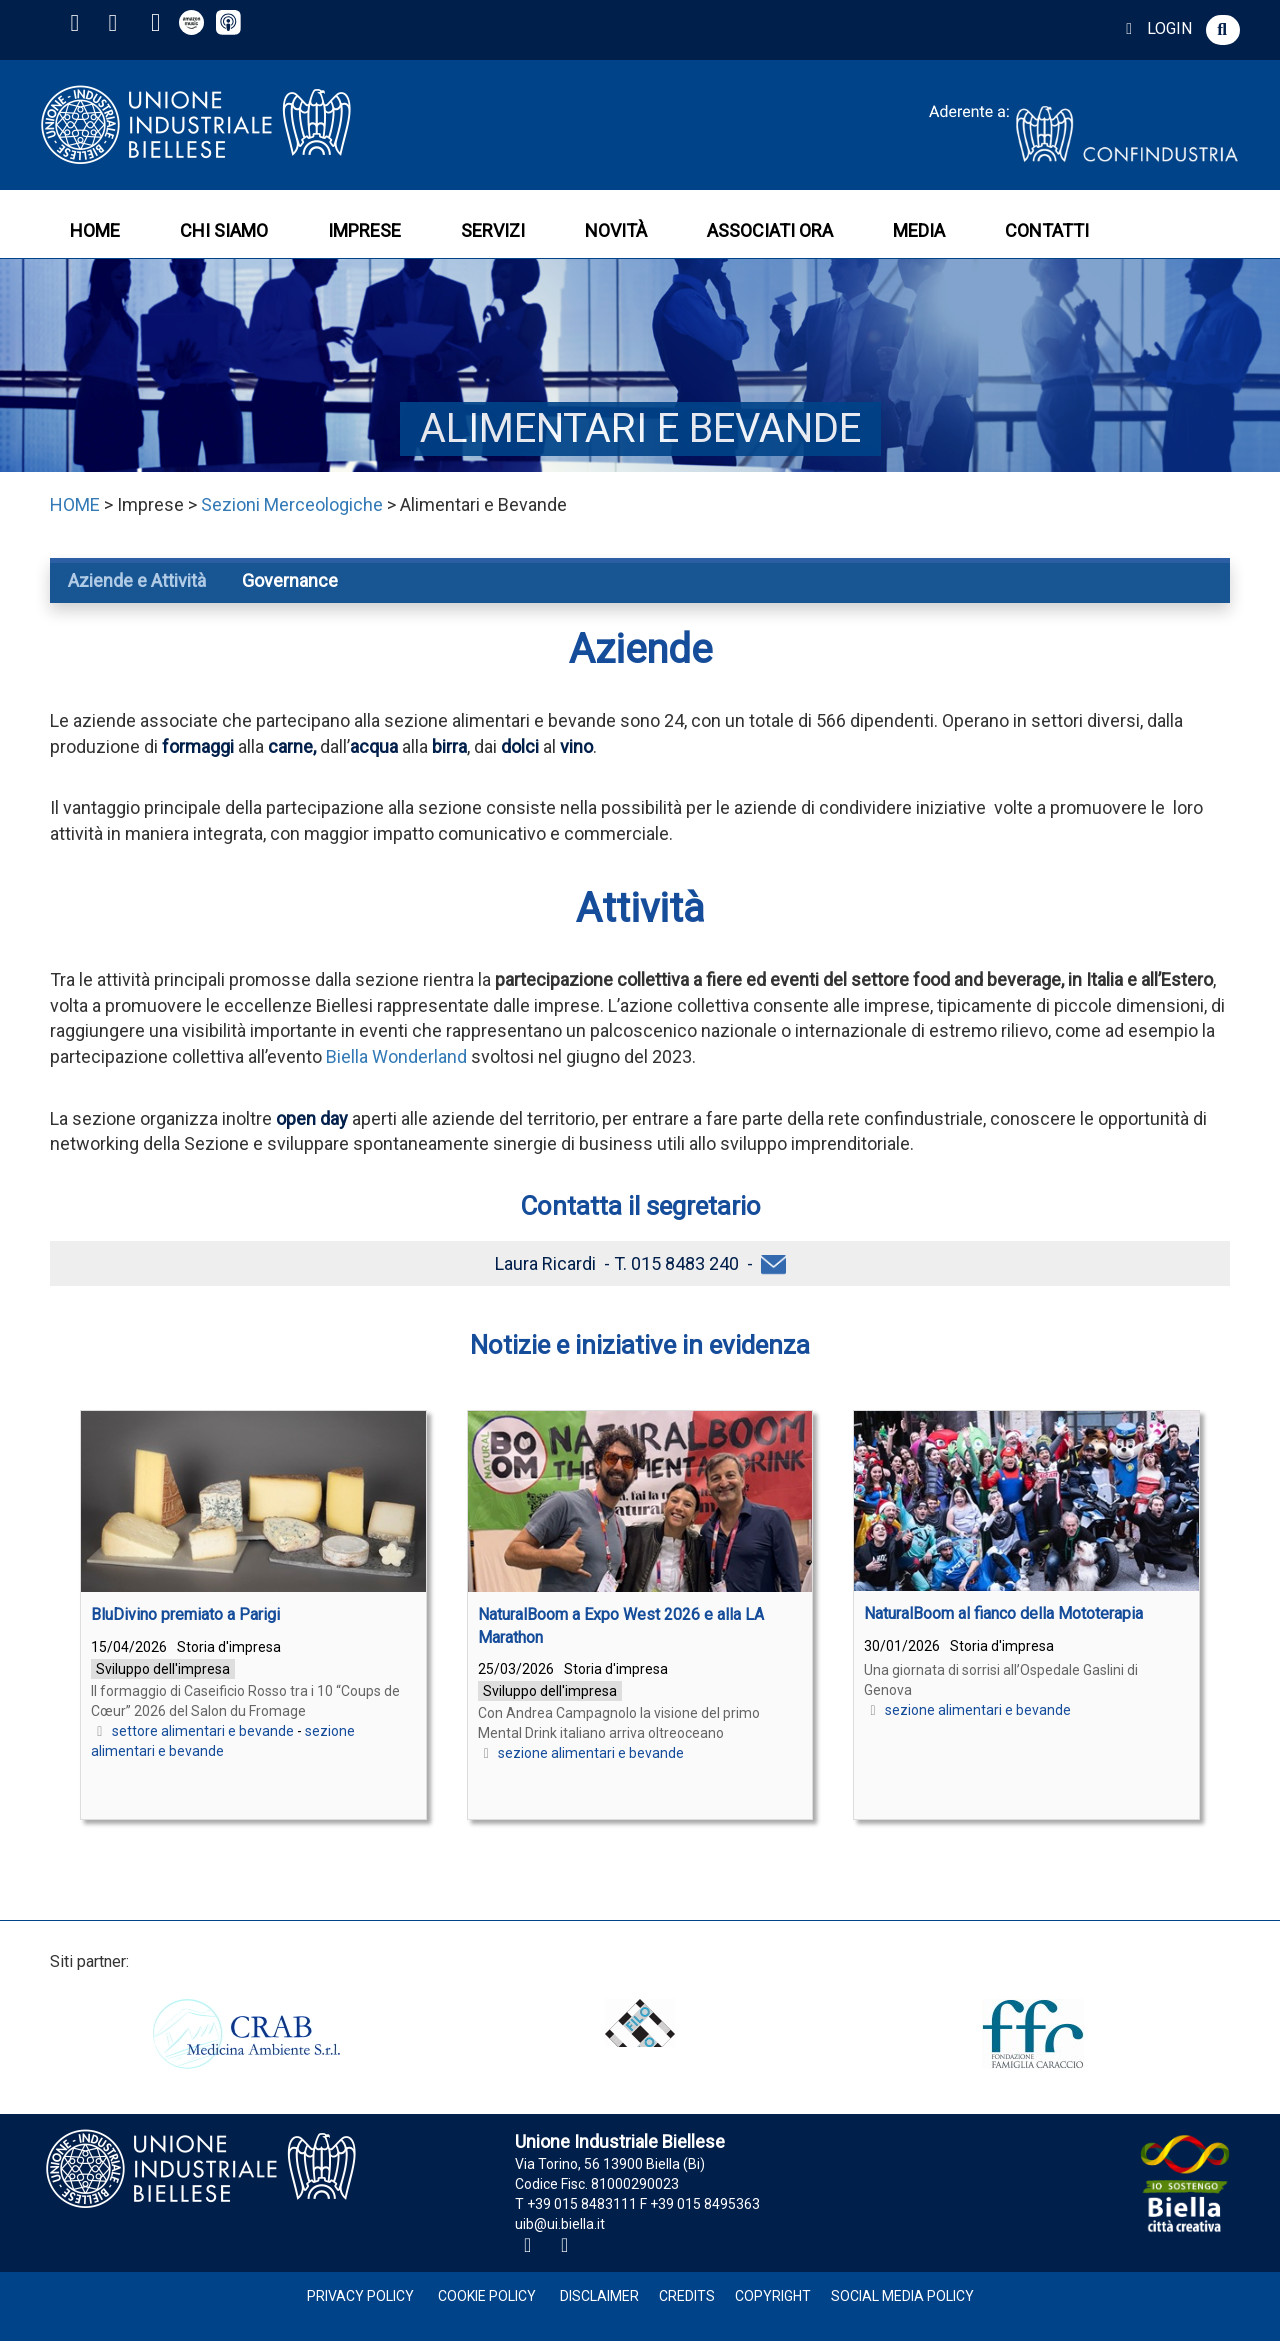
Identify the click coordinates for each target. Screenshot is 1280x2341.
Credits (687, 2296)
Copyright (773, 2296)
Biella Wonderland (396, 1056)
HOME (95, 230)
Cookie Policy (487, 2296)
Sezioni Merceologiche (292, 504)
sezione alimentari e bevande (591, 1753)
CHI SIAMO (224, 230)
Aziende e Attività (137, 580)
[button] (1223, 30)
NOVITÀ (616, 230)
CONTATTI (1047, 230)
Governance (290, 580)
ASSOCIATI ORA (770, 230)
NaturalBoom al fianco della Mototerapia (1003, 1613)
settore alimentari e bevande (203, 1731)
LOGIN (1155, 28)
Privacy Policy (360, 2296)
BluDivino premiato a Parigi (185, 1614)
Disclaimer (599, 2296)
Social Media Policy (902, 2296)
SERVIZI (493, 230)
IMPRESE (364, 230)
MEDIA (919, 230)
